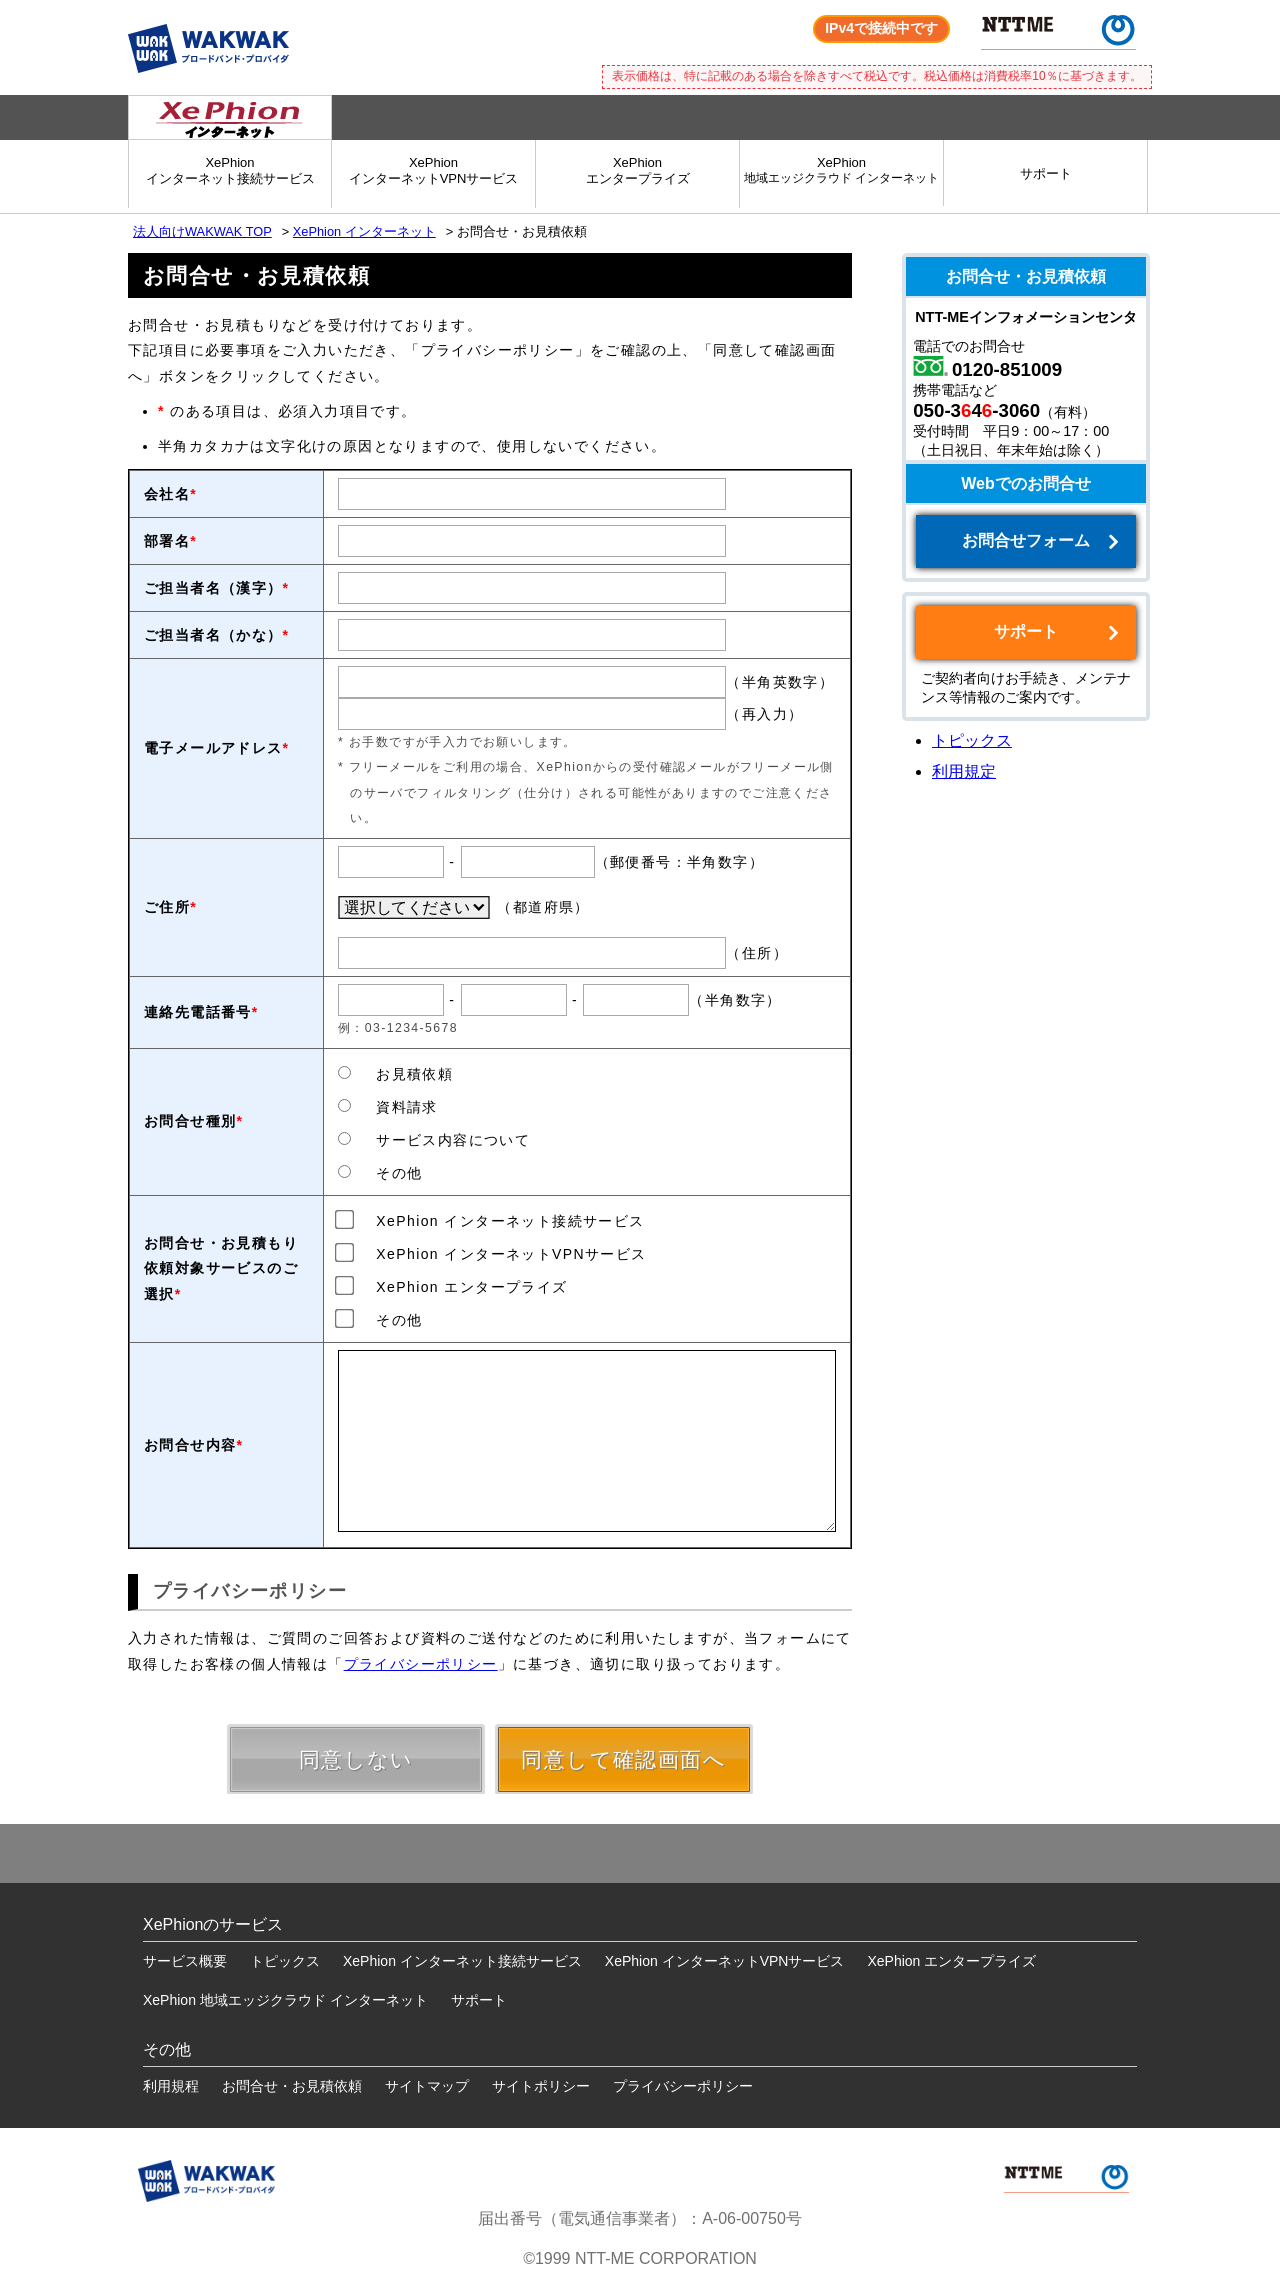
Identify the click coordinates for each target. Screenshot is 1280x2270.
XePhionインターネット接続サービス (230, 170)
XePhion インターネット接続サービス (491, 1220)
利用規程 (171, 2086)
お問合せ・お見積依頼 (292, 2086)
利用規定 (964, 771)
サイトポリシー (541, 2086)
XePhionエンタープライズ (638, 170)
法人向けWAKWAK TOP (202, 231)
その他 (380, 1173)
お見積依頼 (395, 1074)
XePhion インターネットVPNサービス (492, 1253)
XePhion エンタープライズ (453, 1286)
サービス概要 (185, 1961)
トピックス (972, 740)
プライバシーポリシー (421, 1664)
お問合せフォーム (1026, 540)
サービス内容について (434, 1140)
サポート (1046, 173)
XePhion (841, 169)
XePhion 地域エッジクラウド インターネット (285, 2000)
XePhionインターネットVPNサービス (434, 170)
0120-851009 (1007, 369)
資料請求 (388, 1107)
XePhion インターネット (364, 231)
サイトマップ (427, 2086)
